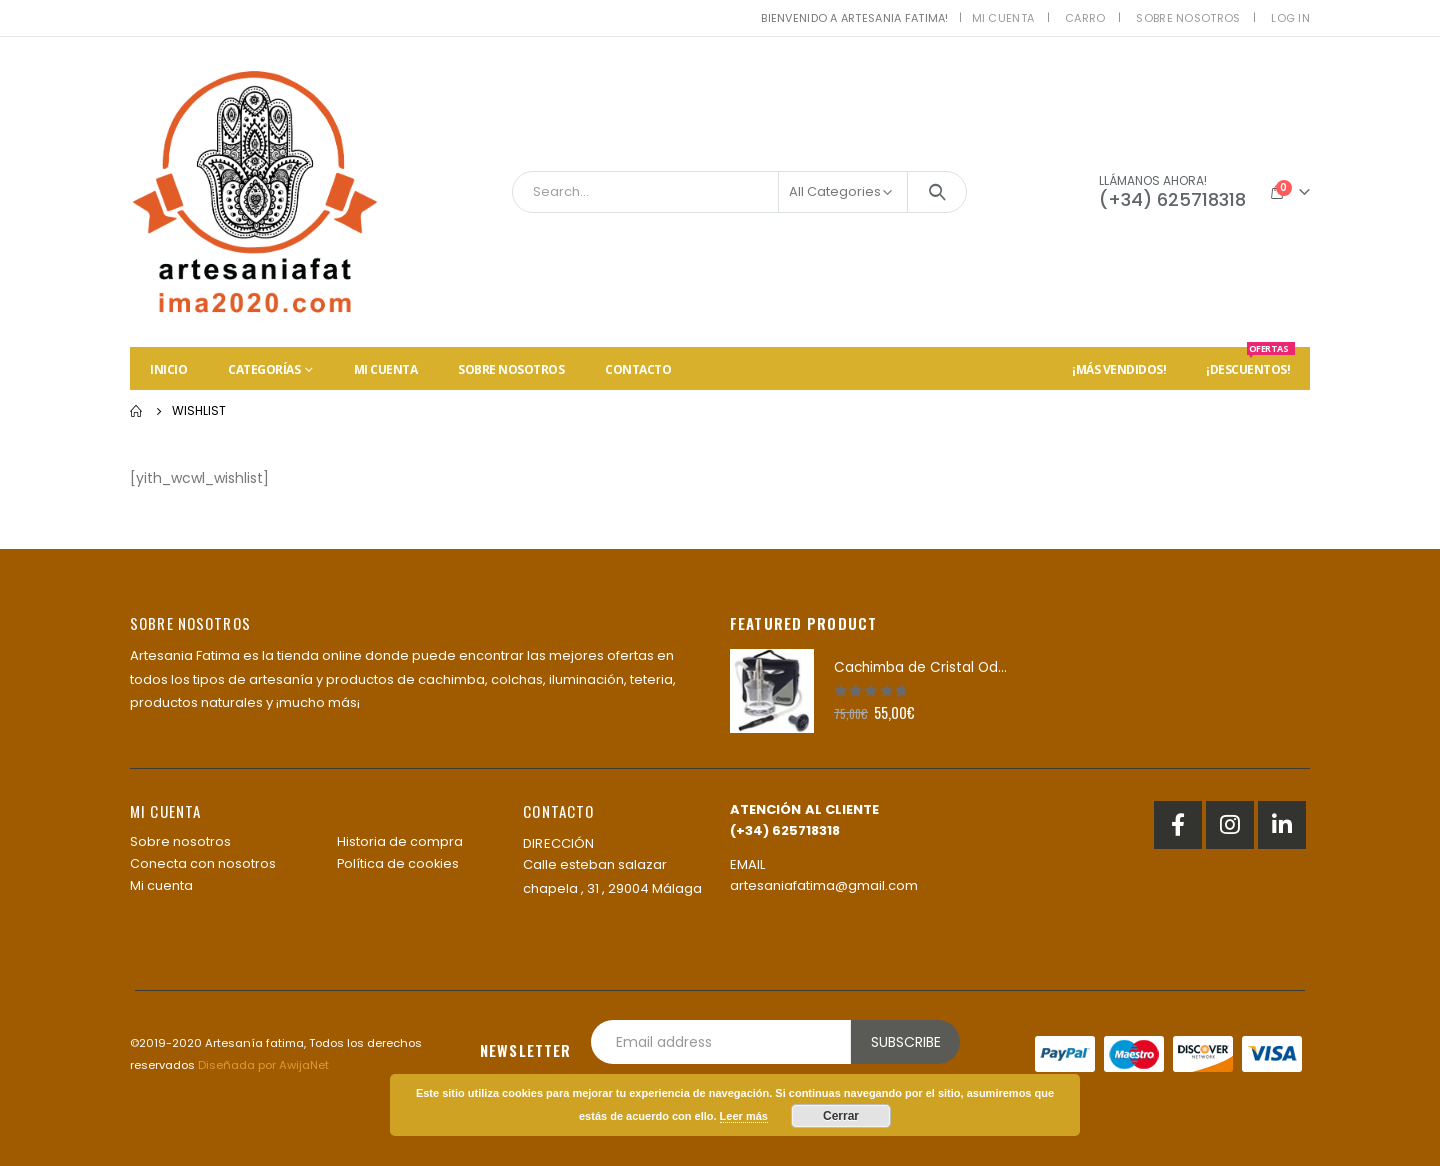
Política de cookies (398, 863)
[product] (772, 691)
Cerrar (841, 1116)
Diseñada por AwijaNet (263, 1065)
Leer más (744, 1116)
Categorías (264, 369)
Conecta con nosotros (203, 863)
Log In (1290, 18)
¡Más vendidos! (1119, 369)
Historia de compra (400, 841)
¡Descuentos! (1250, 362)
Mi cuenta (1003, 18)
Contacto (638, 369)
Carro (1085, 18)
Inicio (168, 369)
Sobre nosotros (1188, 18)
